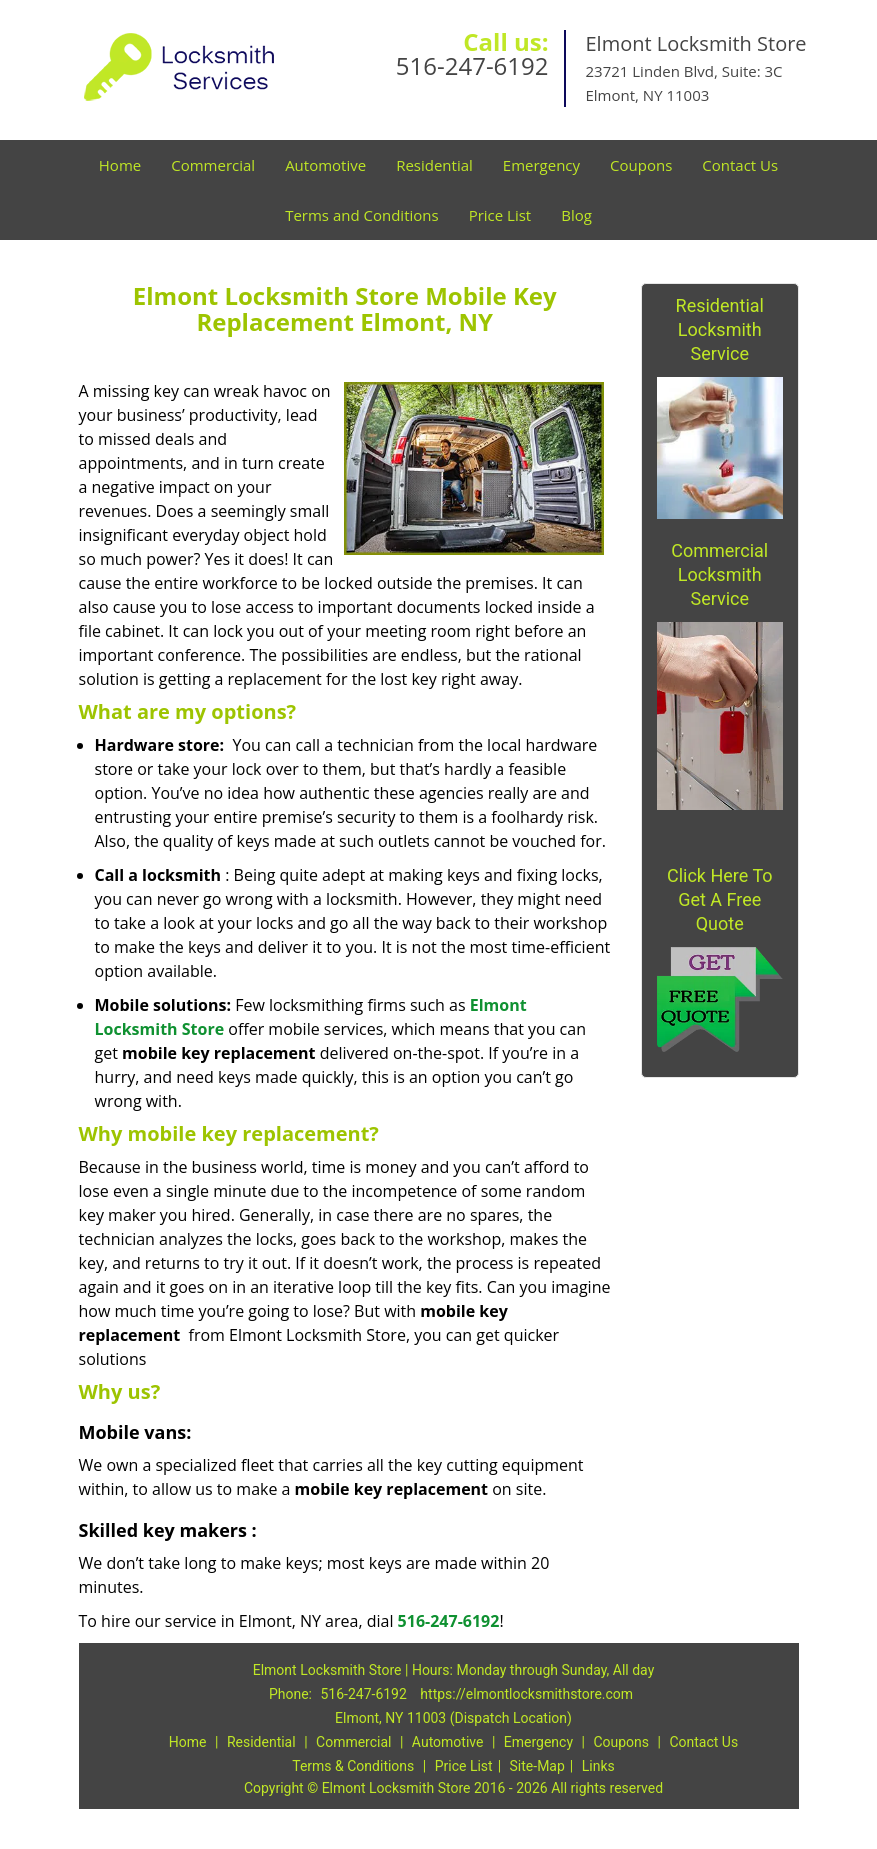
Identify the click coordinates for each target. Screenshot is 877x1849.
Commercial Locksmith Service (719, 574)
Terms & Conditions (353, 1766)
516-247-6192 (472, 65)
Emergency (541, 165)
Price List (500, 215)
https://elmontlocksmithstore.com (526, 1694)
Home (120, 165)
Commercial (213, 165)
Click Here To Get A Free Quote (720, 899)
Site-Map (537, 1766)
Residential (434, 165)
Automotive (325, 165)
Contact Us (740, 165)
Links (598, 1766)
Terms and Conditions (362, 215)
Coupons (641, 165)
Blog (576, 215)
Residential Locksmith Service (720, 329)
